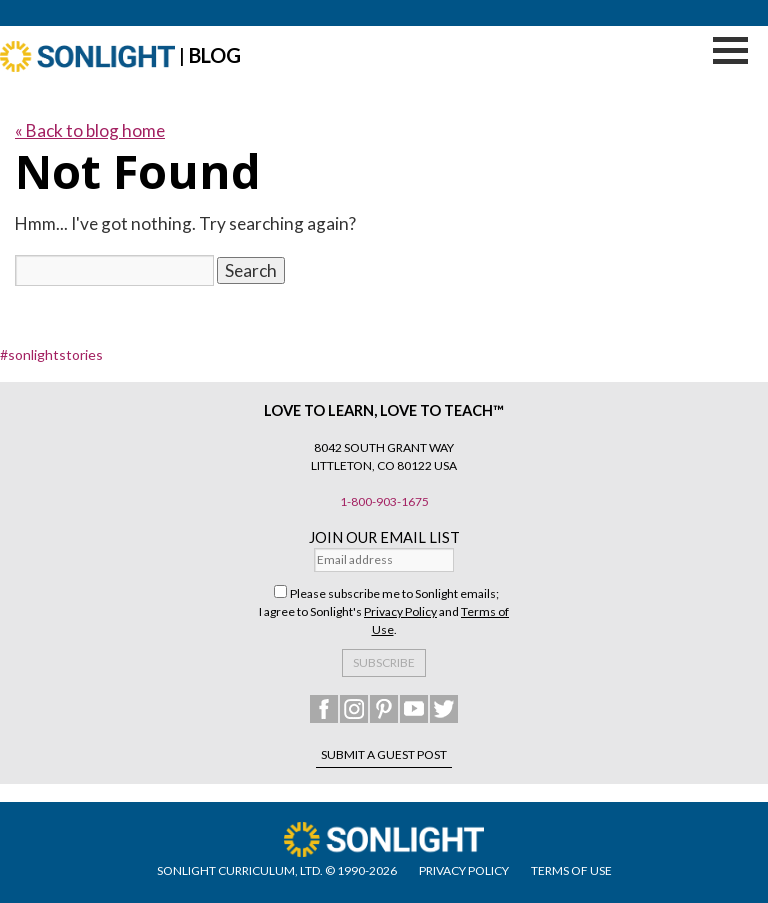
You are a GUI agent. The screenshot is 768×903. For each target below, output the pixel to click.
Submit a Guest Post (384, 754)
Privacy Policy (400, 611)
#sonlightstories (51, 354)
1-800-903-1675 (384, 501)
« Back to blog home (90, 130)
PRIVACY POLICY (464, 870)
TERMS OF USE (571, 870)
